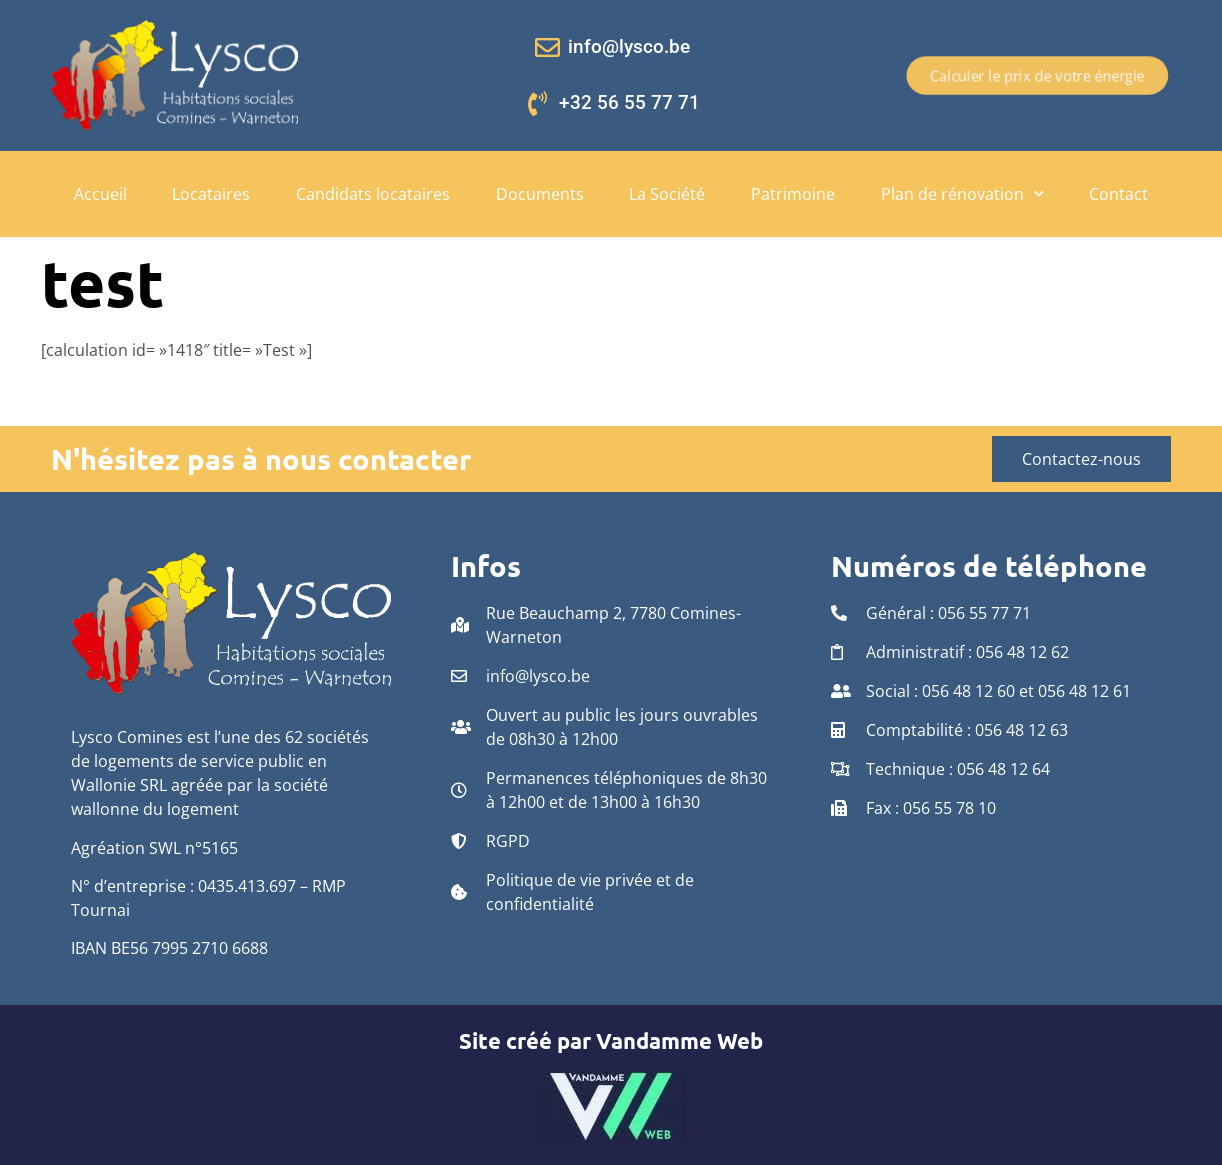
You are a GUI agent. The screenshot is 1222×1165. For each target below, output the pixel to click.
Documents (540, 194)
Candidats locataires (373, 194)
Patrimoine (793, 194)
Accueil (100, 194)
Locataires (211, 194)
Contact (1118, 194)
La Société (667, 194)
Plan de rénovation (962, 193)
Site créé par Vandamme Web (611, 1040)
